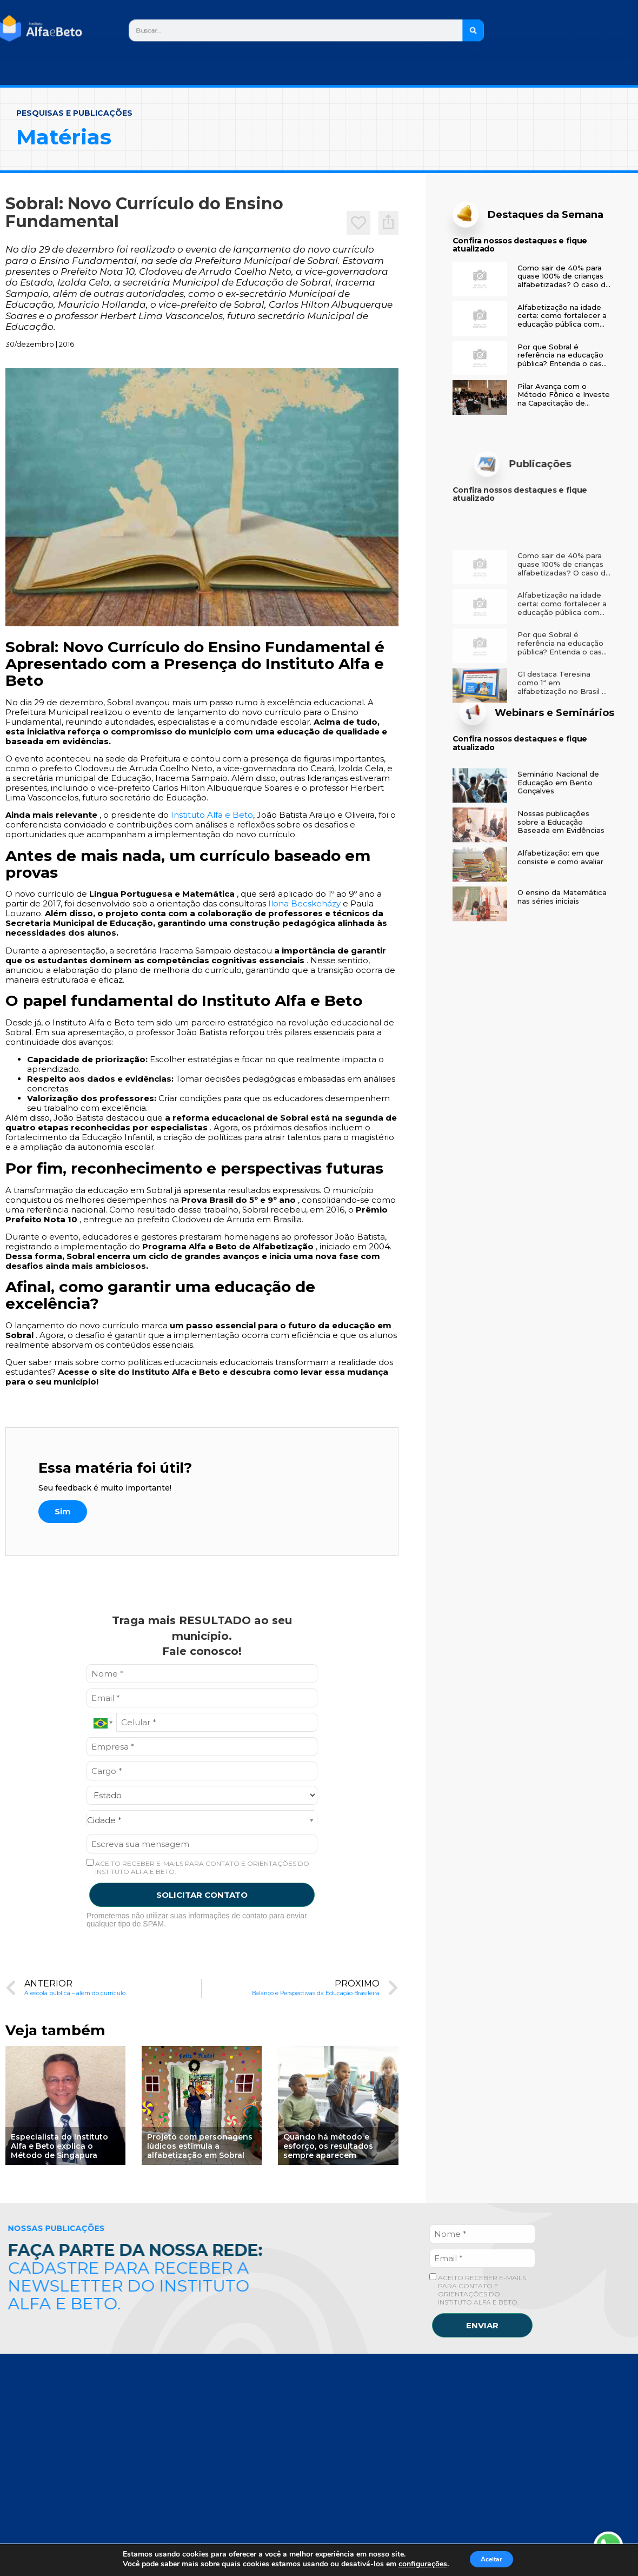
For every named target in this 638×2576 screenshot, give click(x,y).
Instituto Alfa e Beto (212, 815)
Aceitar (491, 2559)
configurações (415, 2564)
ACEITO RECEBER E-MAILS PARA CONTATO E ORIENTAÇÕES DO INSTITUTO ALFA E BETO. (198, 1867)
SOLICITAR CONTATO (202, 1895)
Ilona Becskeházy (304, 903)
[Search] (473, 30)
